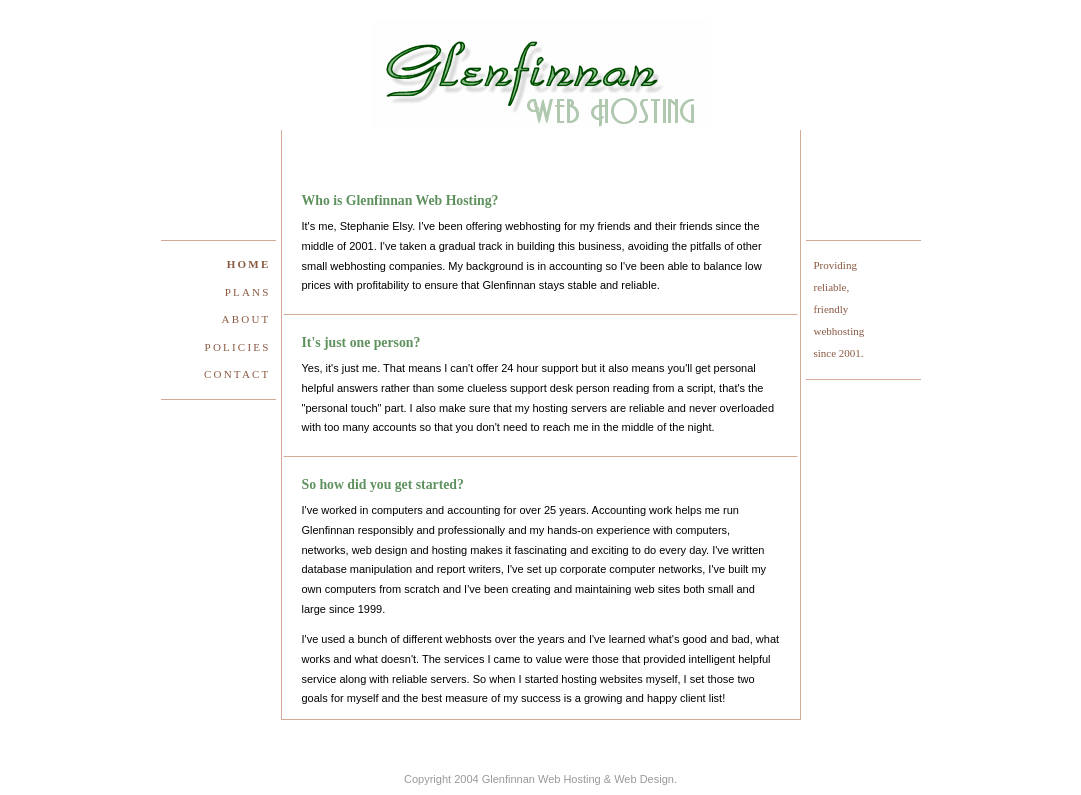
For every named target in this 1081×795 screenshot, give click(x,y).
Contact (237, 374)
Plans (248, 292)
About (246, 319)
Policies (238, 347)
